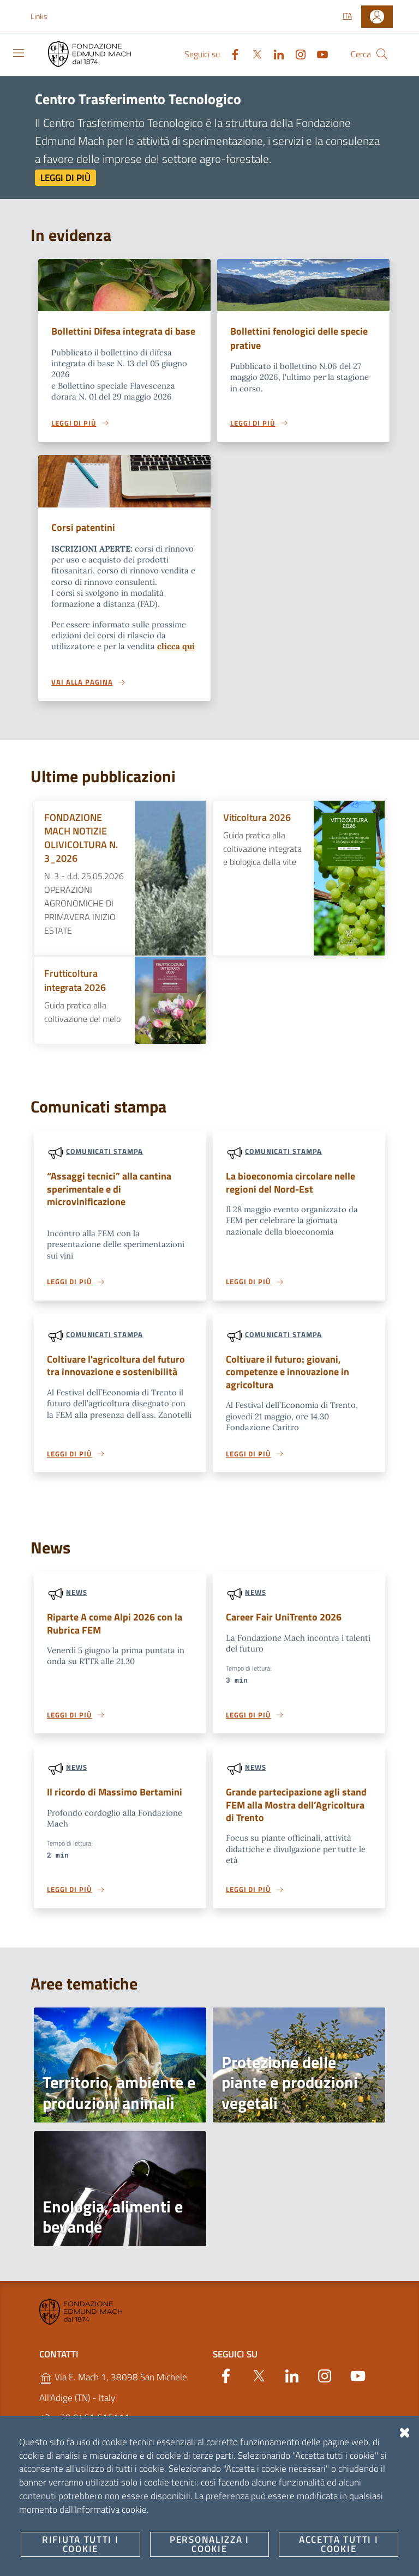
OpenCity (291, 2556)
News (76, 1611)
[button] (45, 16)
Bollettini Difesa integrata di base (115, 338)
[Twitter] (253, 53)
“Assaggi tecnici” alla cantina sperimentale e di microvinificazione (111, 1205)
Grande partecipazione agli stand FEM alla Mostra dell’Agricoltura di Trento (286, 1825)
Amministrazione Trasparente (157, 2528)
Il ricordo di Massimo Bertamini (117, 1811)
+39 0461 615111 (84, 2437)
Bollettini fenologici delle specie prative (301, 338)
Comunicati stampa (104, 1167)
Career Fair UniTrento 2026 (287, 1636)
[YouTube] (318, 53)
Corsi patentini (84, 543)
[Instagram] (296, 53)
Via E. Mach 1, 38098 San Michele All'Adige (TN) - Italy (113, 2407)
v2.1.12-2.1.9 (326, 2556)
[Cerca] (381, 54)
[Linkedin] (274, 53)
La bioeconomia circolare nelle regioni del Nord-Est (293, 1198)
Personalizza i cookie (62, 2556)
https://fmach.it (76, 2459)
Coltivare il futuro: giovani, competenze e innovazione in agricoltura (291, 1390)
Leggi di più (65, 178)
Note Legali (60, 2528)
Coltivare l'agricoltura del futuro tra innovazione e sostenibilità (118, 1383)
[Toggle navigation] (18, 52)
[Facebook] (231, 53)
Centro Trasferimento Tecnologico (138, 99)
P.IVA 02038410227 (88, 2481)
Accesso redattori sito (354, 2568)
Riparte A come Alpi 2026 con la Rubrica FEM (117, 1643)
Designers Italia (287, 2568)
